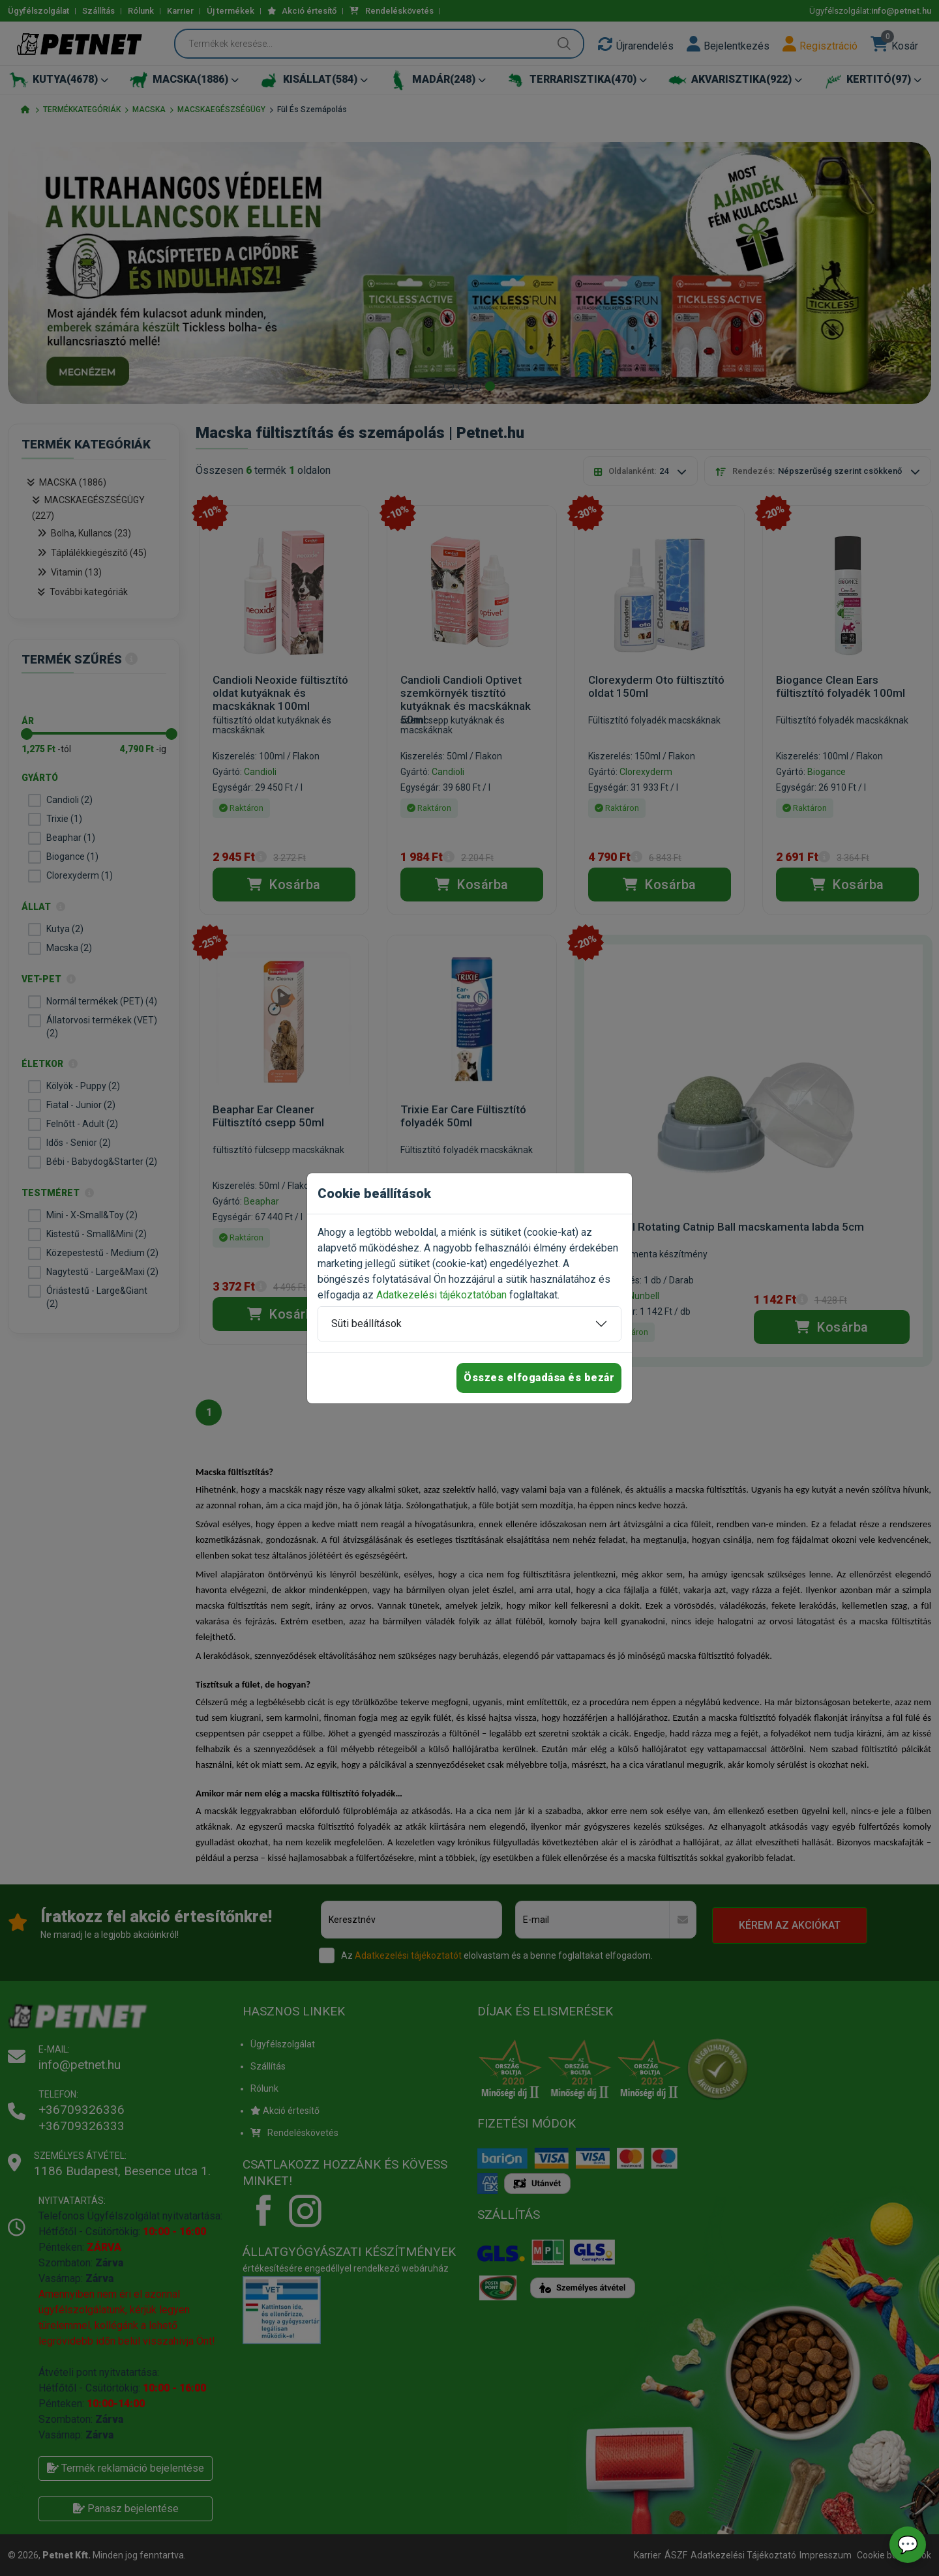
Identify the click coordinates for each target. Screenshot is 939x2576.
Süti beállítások (366, 1323)
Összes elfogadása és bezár (539, 1377)
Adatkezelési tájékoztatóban (441, 1295)
